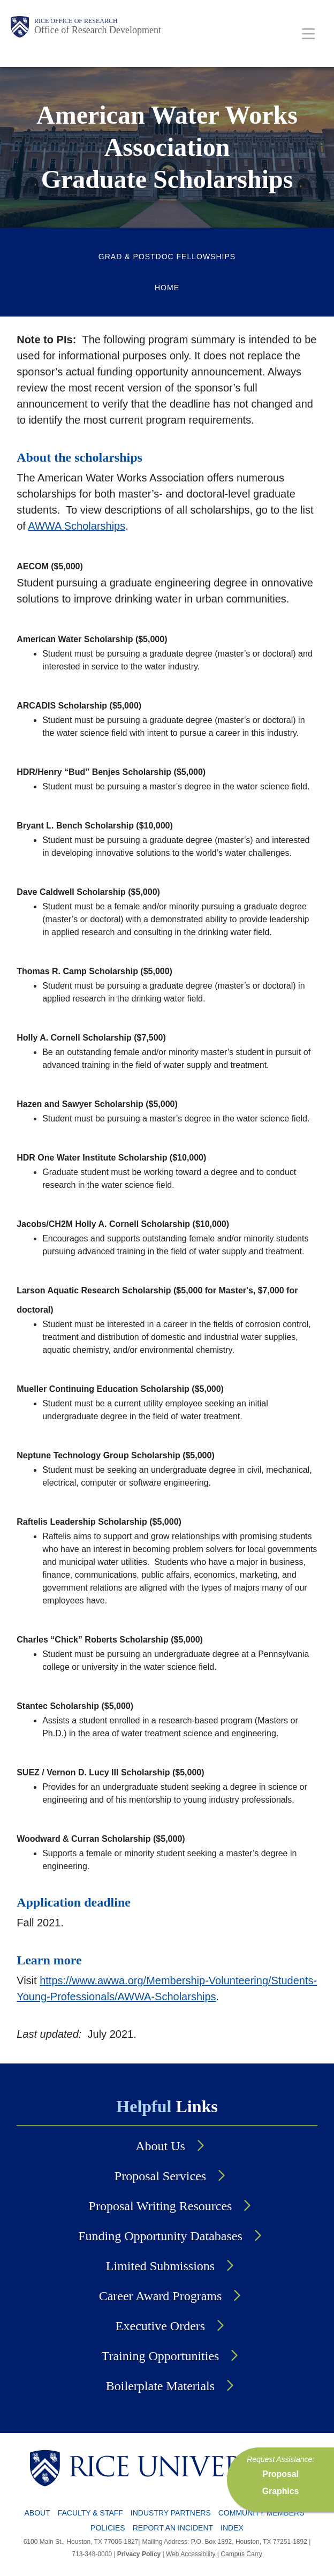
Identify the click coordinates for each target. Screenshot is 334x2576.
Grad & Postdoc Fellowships (167, 256)
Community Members (261, 2513)
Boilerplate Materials (160, 2386)
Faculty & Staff (90, 2513)
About (37, 2513)
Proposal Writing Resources (160, 2206)
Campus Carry (241, 2554)
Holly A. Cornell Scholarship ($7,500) (91, 1037)
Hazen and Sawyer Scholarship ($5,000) (97, 1104)
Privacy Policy (139, 2554)
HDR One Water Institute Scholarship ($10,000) (111, 1157)
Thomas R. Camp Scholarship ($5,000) (94, 971)
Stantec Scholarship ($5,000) (75, 1706)
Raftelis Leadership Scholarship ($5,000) (99, 1521)
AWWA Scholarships (76, 526)
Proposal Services (160, 2176)
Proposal (280, 2474)
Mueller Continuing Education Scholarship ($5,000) (120, 1389)
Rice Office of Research (76, 21)
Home (167, 287)
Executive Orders (160, 2326)
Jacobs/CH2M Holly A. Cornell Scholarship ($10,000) (123, 1224)
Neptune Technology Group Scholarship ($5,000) (116, 1455)
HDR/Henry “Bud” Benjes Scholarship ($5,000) (111, 772)
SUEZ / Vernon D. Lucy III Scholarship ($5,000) (110, 1772)
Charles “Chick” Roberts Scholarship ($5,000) (110, 1639)
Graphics (280, 2491)
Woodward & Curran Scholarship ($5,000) (101, 1838)
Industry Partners (171, 2513)
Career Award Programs (160, 2296)
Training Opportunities (160, 2356)
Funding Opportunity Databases (160, 2236)
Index (232, 2528)
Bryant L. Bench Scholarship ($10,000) (95, 825)
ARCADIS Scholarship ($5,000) (79, 705)
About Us (160, 2146)
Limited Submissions (160, 2266)
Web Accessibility (190, 2554)
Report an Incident (173, 2528)
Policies (107, 2528)
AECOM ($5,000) (50, 566)
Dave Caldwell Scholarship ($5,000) (88, 892)
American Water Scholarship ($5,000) (92, 639)
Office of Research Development (97, 30)
